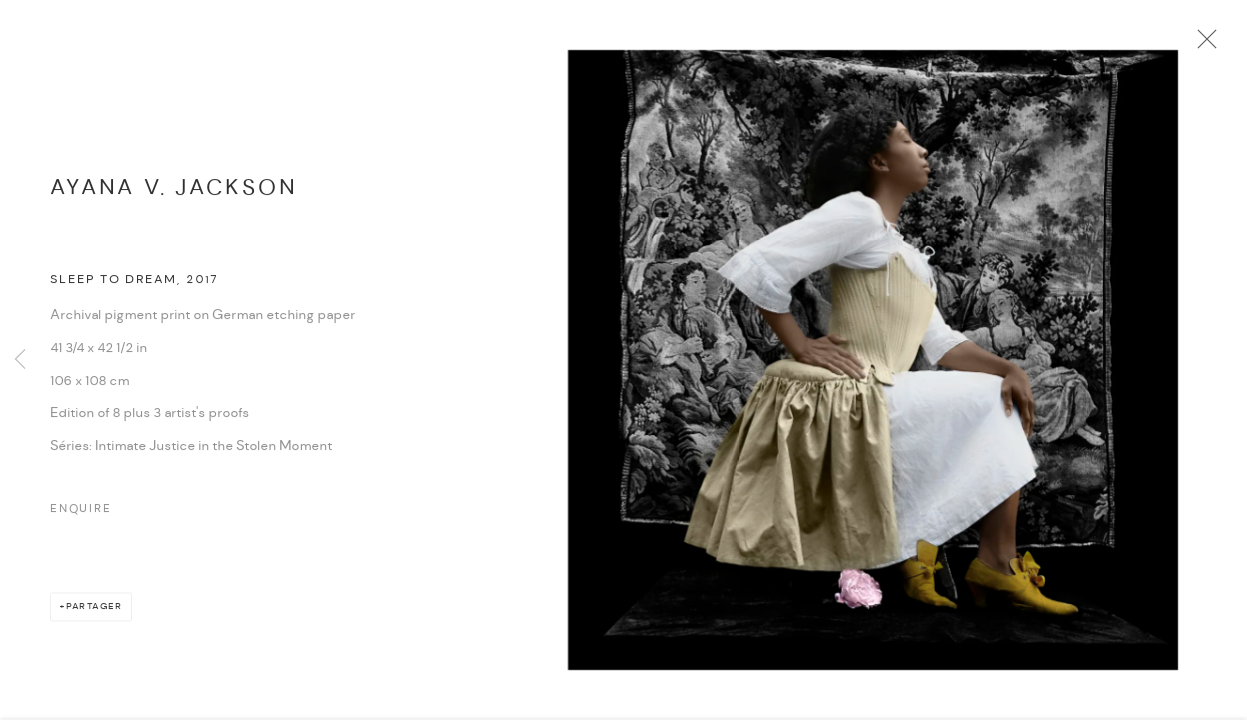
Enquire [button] (81, 514)
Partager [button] (94, 612)
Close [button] (1207, 45)
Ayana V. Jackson (173, 193)
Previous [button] (20, 360)
